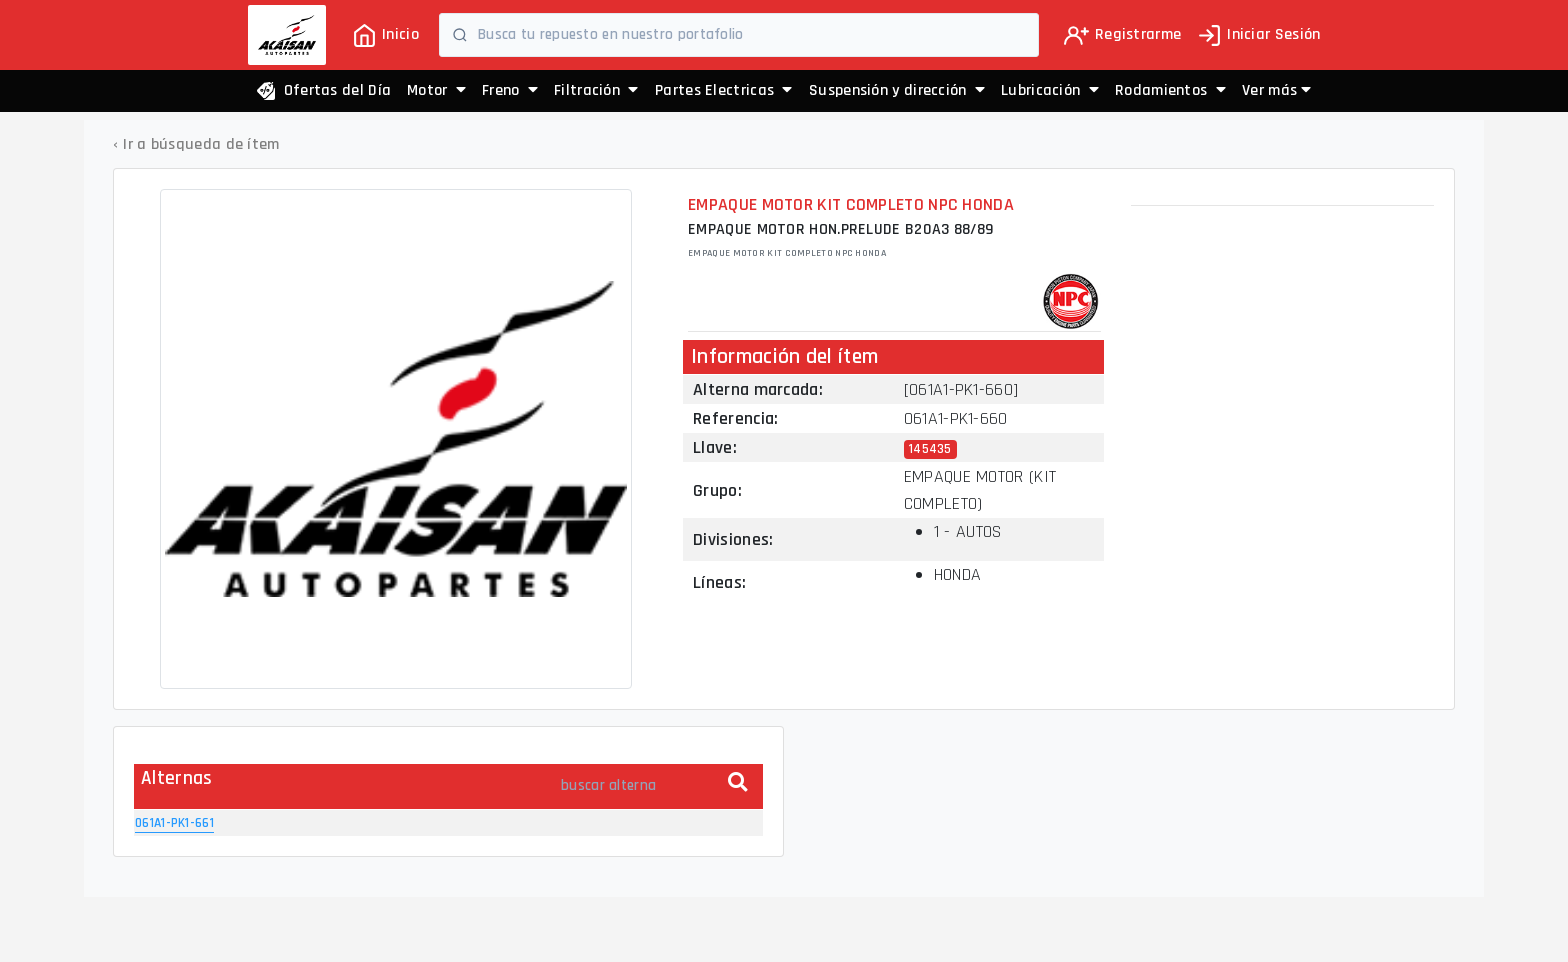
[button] (1276, 91)
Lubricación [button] (1050, 90)
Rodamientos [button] (1170, 90)
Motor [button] (436, 90)
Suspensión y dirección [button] (897, 90)
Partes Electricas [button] (724, 90)
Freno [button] (510, 90)
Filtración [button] (596, 90)
